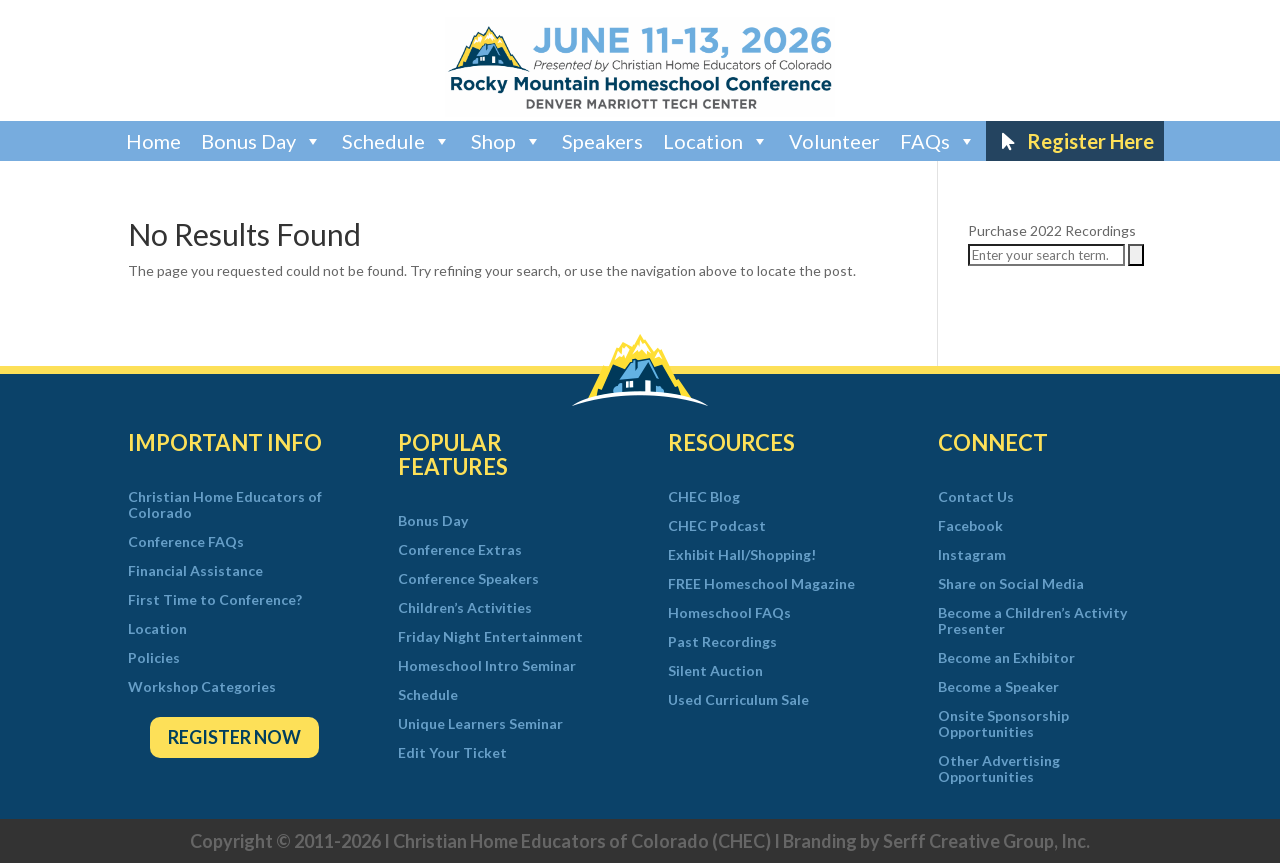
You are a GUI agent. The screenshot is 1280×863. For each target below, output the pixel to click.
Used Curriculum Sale (738, 700)
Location (716, 141)
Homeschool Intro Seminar (487, 666)
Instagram (972, 555)
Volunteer (834, 141)
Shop (506, 141)
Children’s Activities (465, 608)
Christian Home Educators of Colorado (225, 505)
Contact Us (976, 497)
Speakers (602, 141)
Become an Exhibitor (1006, 658)
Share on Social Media (1011, 584)
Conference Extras (460, 550)
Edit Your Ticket (452, 753)
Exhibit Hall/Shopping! (742, 555)
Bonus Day (261, 141)
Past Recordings (722, 642)
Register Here (1090, 141)
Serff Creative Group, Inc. (986, 841)
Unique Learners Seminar (480, 724)
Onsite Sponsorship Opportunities (1003, 724)
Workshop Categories (202, 687)
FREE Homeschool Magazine (761, 584)
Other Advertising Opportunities (999, 769)
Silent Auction (715, 671)
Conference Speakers (468, 579)
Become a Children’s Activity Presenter (1032, 621)
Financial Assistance (195, 571)
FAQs (938, 141)
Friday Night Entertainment (490, 637)
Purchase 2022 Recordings (1052, 230)
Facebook (970, 526)
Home (153, 141)
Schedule (396, 141)
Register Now (234, 737)
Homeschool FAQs (729, 613)
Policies (154, 658)
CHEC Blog (704, 497)
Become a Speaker (998, 687)
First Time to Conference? (215, 600)
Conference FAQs (186, 542)
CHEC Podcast (717, 526)
